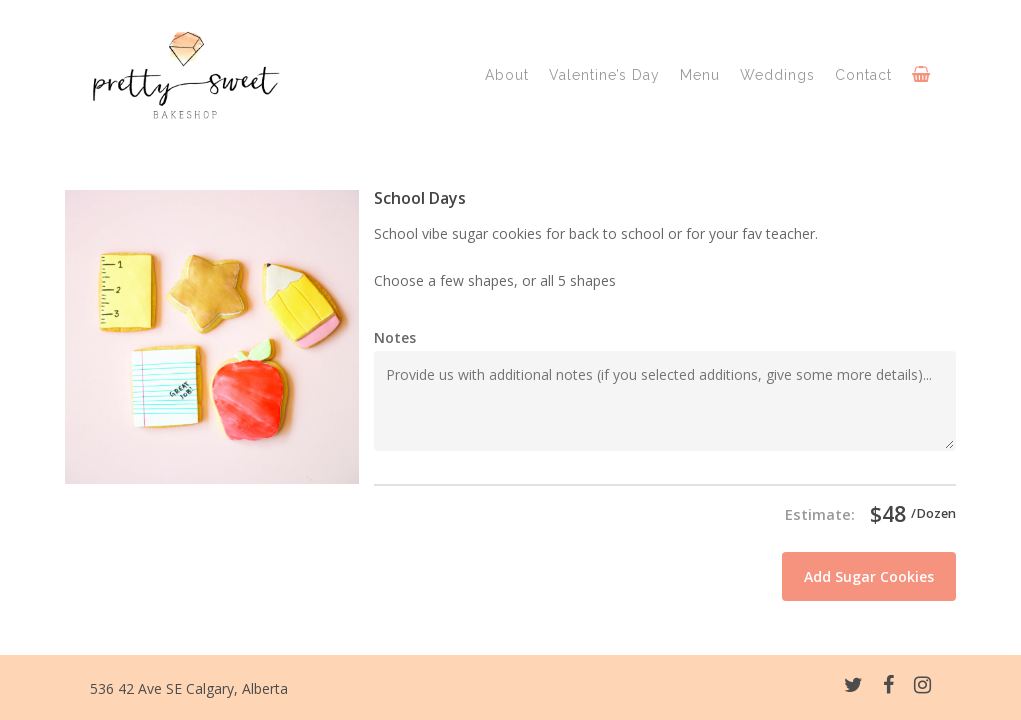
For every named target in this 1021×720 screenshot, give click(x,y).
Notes (395, 337)
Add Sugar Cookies (869, 576)
